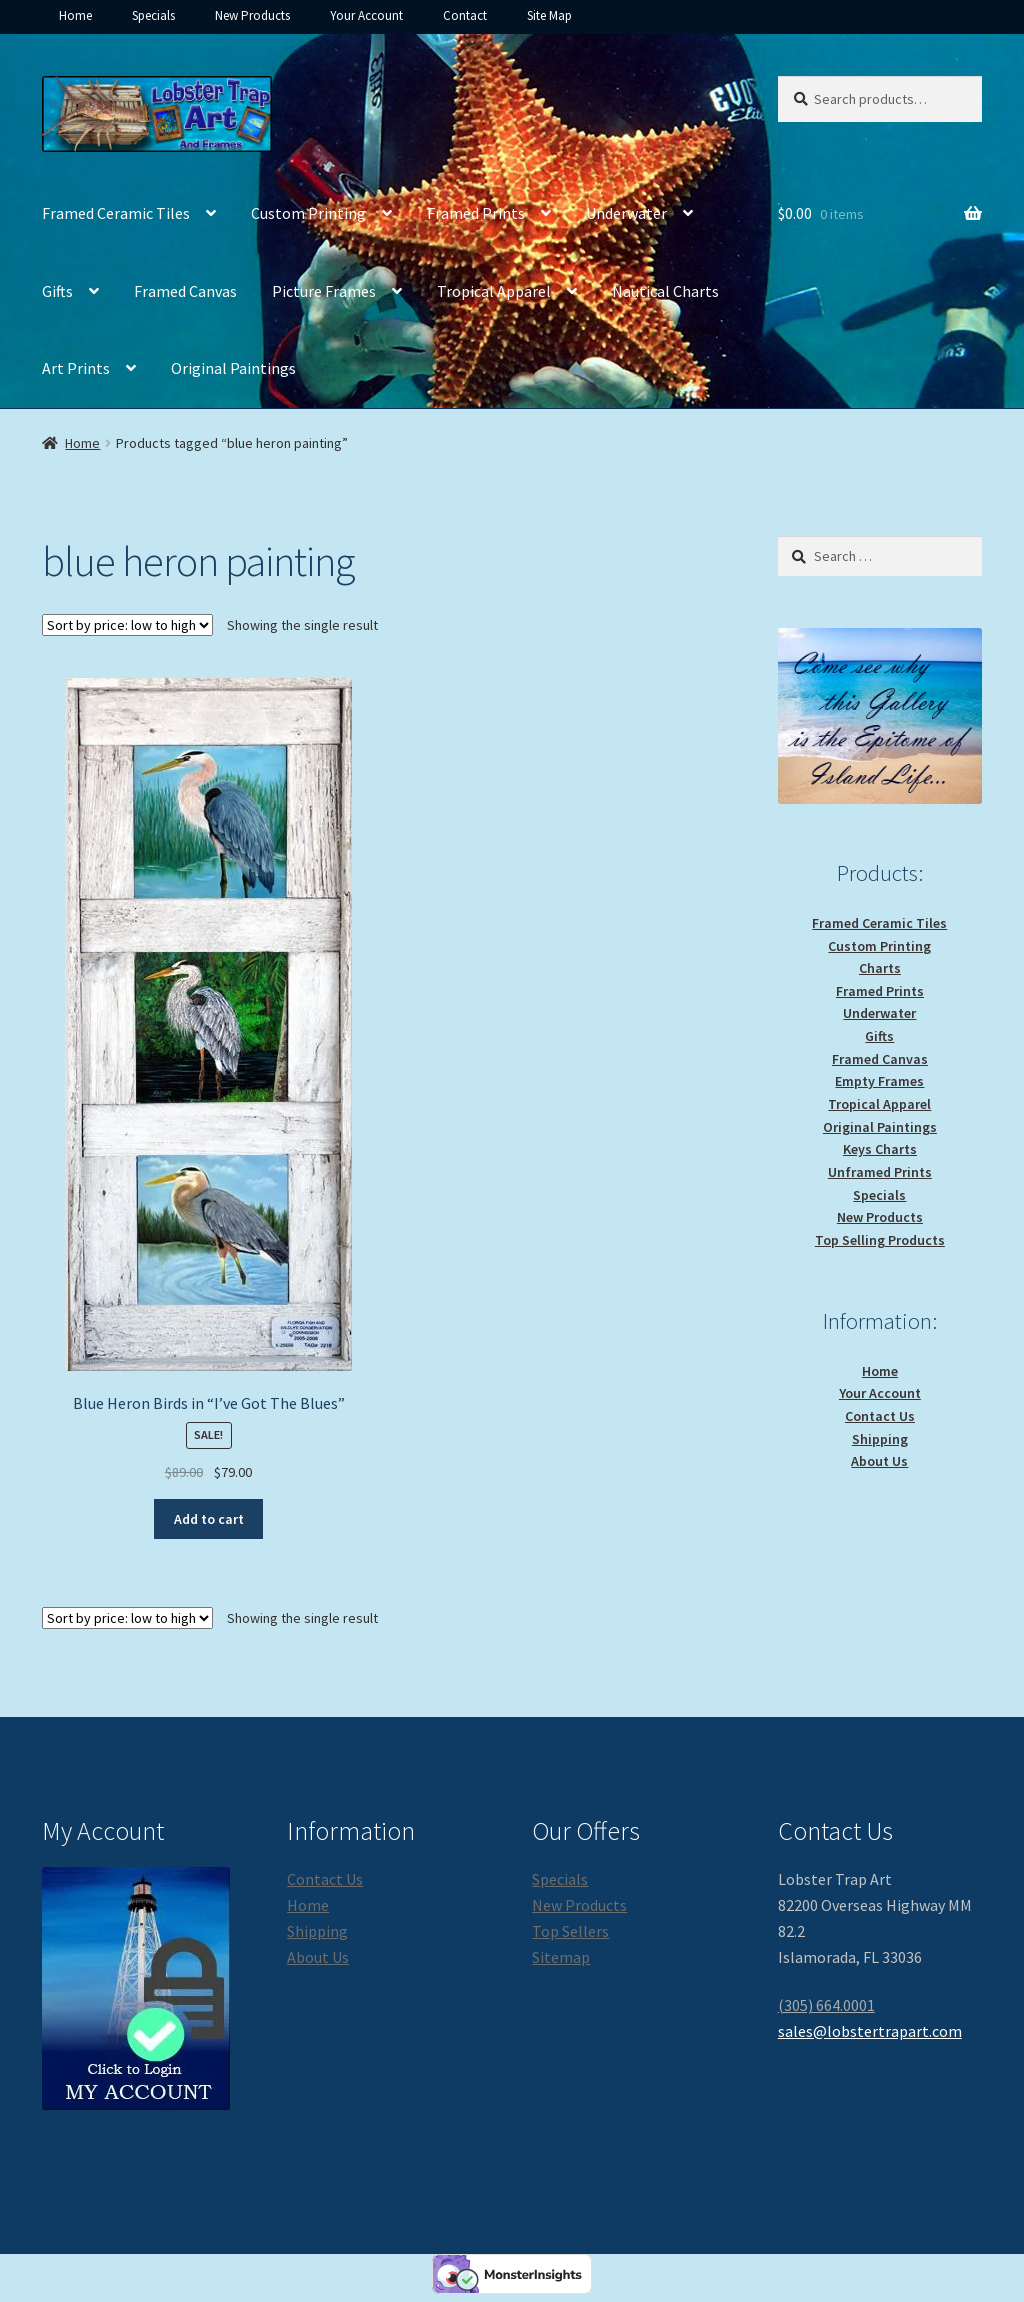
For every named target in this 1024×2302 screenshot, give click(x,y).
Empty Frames (879, 1081)
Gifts (57, 291)
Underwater (626, 213)
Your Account (366, 15)
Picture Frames (324, 291)
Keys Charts (880, 1149)
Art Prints (76, 368)
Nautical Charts (665, 291)
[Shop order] (127, 625)
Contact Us (880, 1416)
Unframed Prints (880, 1172)
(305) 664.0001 (826, 2005)
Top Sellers (570, 1931)
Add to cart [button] (209, 1519)
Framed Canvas (185, 291)
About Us (879, 1461)
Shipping (880, 1439)
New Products (252, 15)
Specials (153, 15)
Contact (465, 15)
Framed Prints (476, 213)
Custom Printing (308, 213)
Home (75, 15)
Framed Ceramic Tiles (116, 213)
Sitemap (561, 1957)
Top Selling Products (880, 1240)
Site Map (549, 15)
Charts (880, 968)
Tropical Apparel (494, 291)
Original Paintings (233, 368)
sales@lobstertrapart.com (870, 2031)
